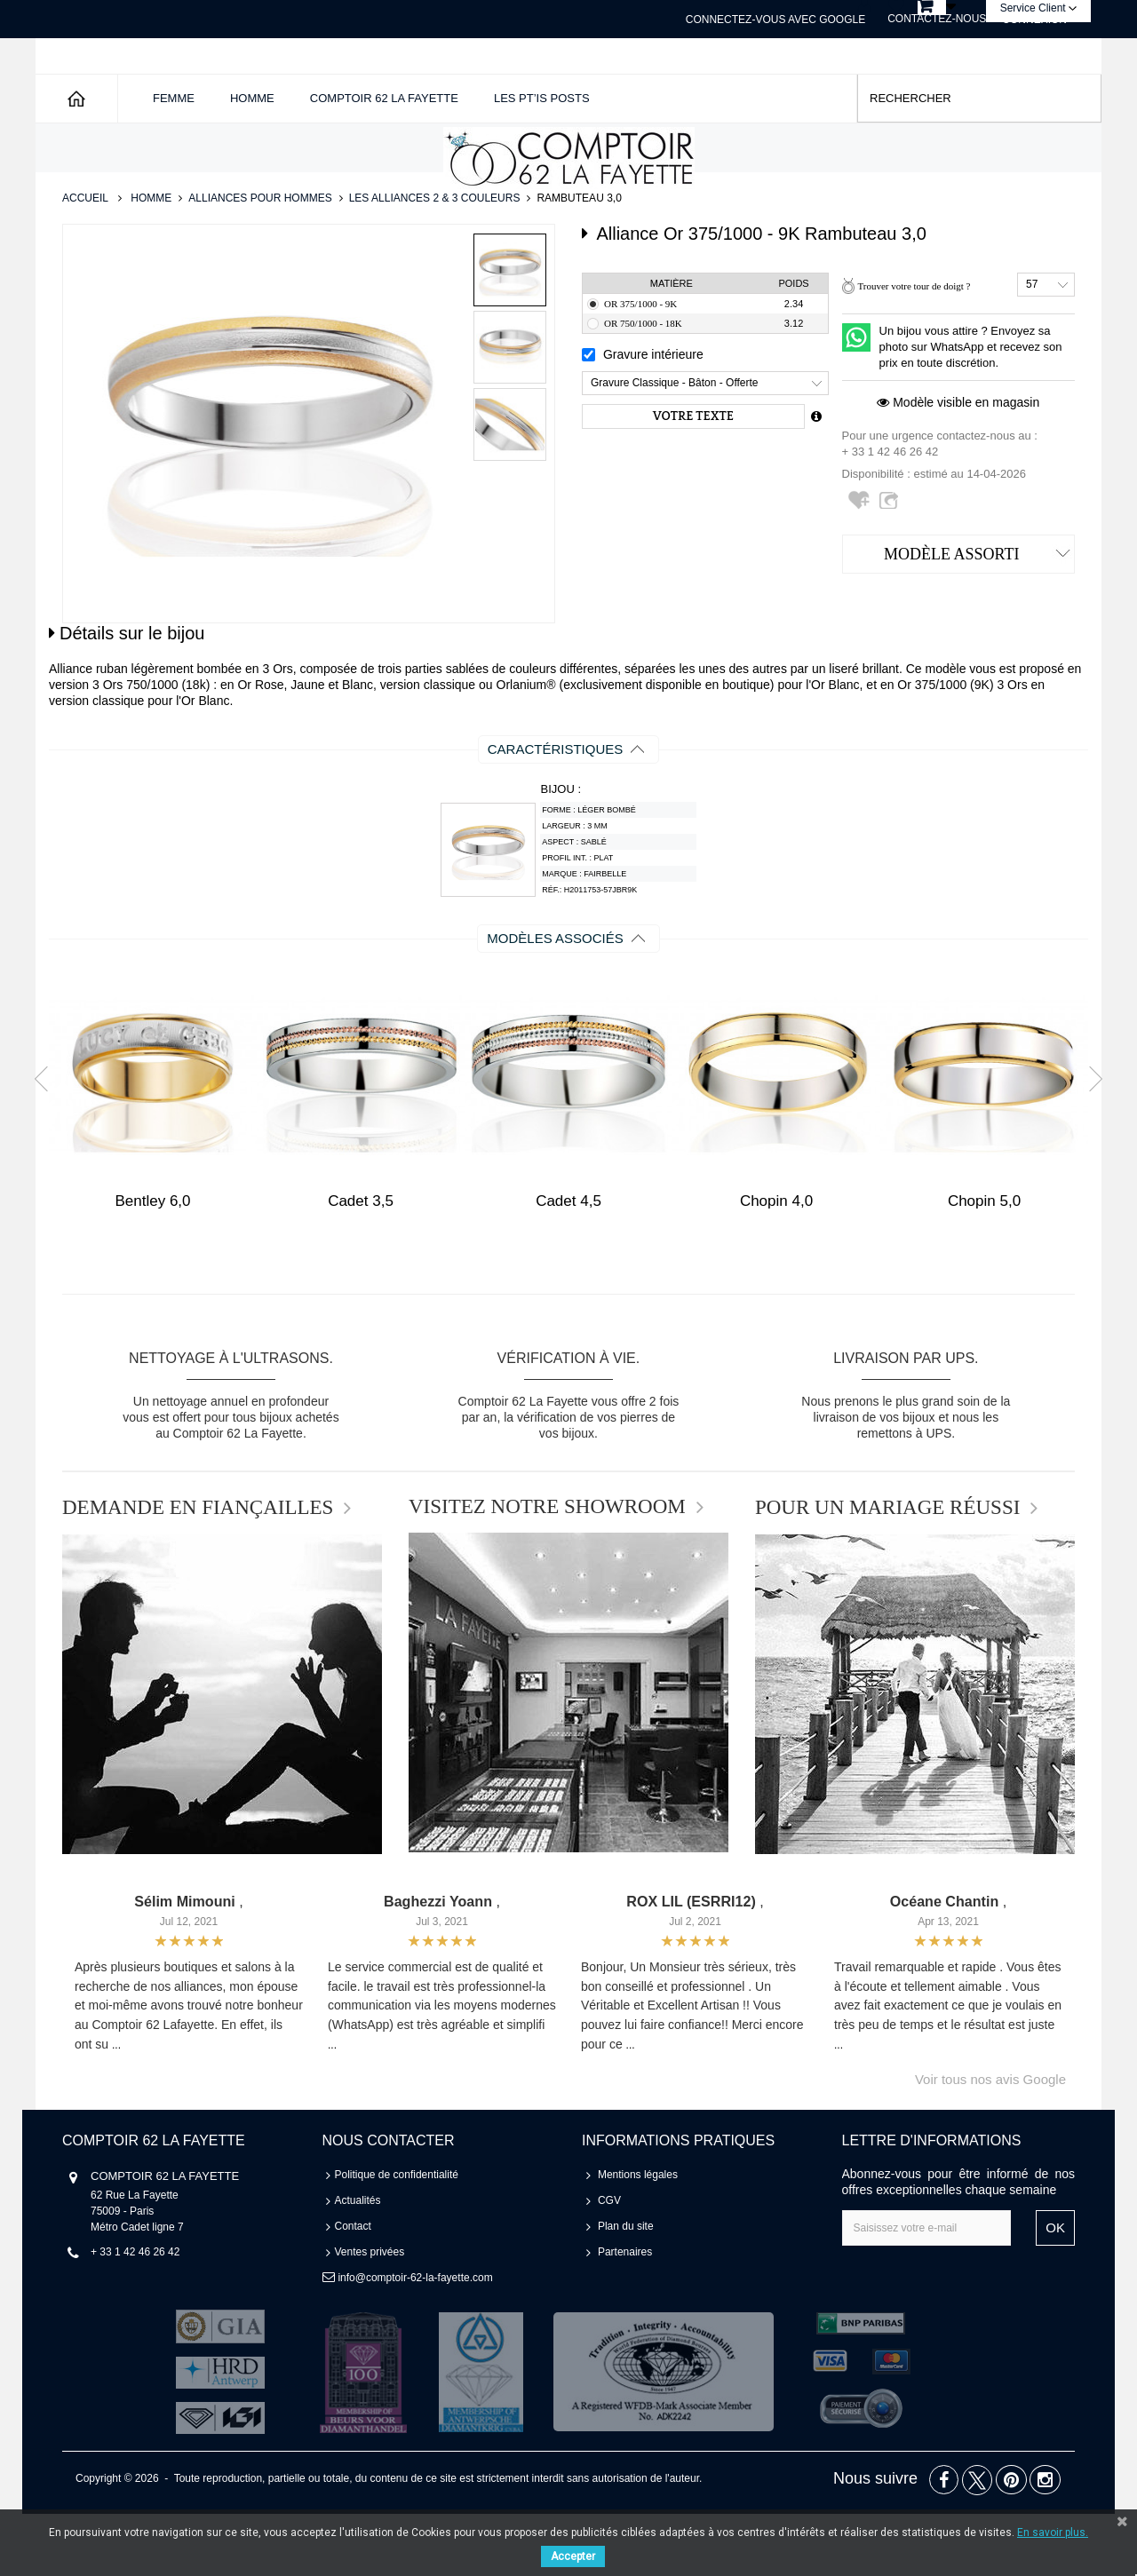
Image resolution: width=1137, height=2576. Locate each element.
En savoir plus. (1052, 2532)
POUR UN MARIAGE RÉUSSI (887, 1570)
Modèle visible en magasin (958, 464)
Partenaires (625, 2314)
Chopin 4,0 (776, 1263)
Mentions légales (638, 2237)
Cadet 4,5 (568, 1263)
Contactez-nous (936, 18)
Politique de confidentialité (396, 2237)
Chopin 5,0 (984, 1263)
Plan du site (626, 2288)
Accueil (85, 260)
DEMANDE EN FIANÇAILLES (197, 1570)
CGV (609, 2262)
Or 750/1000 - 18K (643, 385)
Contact (353, 2288)
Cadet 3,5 (361, 1263)
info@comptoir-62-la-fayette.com (415, 2340)
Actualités (358, 2262)
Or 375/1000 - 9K (640, 366)
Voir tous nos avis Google (990, 2141)
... (116, 2107)
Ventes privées (370, 2314)
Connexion (1034, 19)
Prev (47, 1140)
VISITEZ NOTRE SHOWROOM (547, 1569)
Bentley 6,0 (152, 1263)
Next (1089, 1140)
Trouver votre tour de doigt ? (913, 348)
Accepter (573, 2556)
